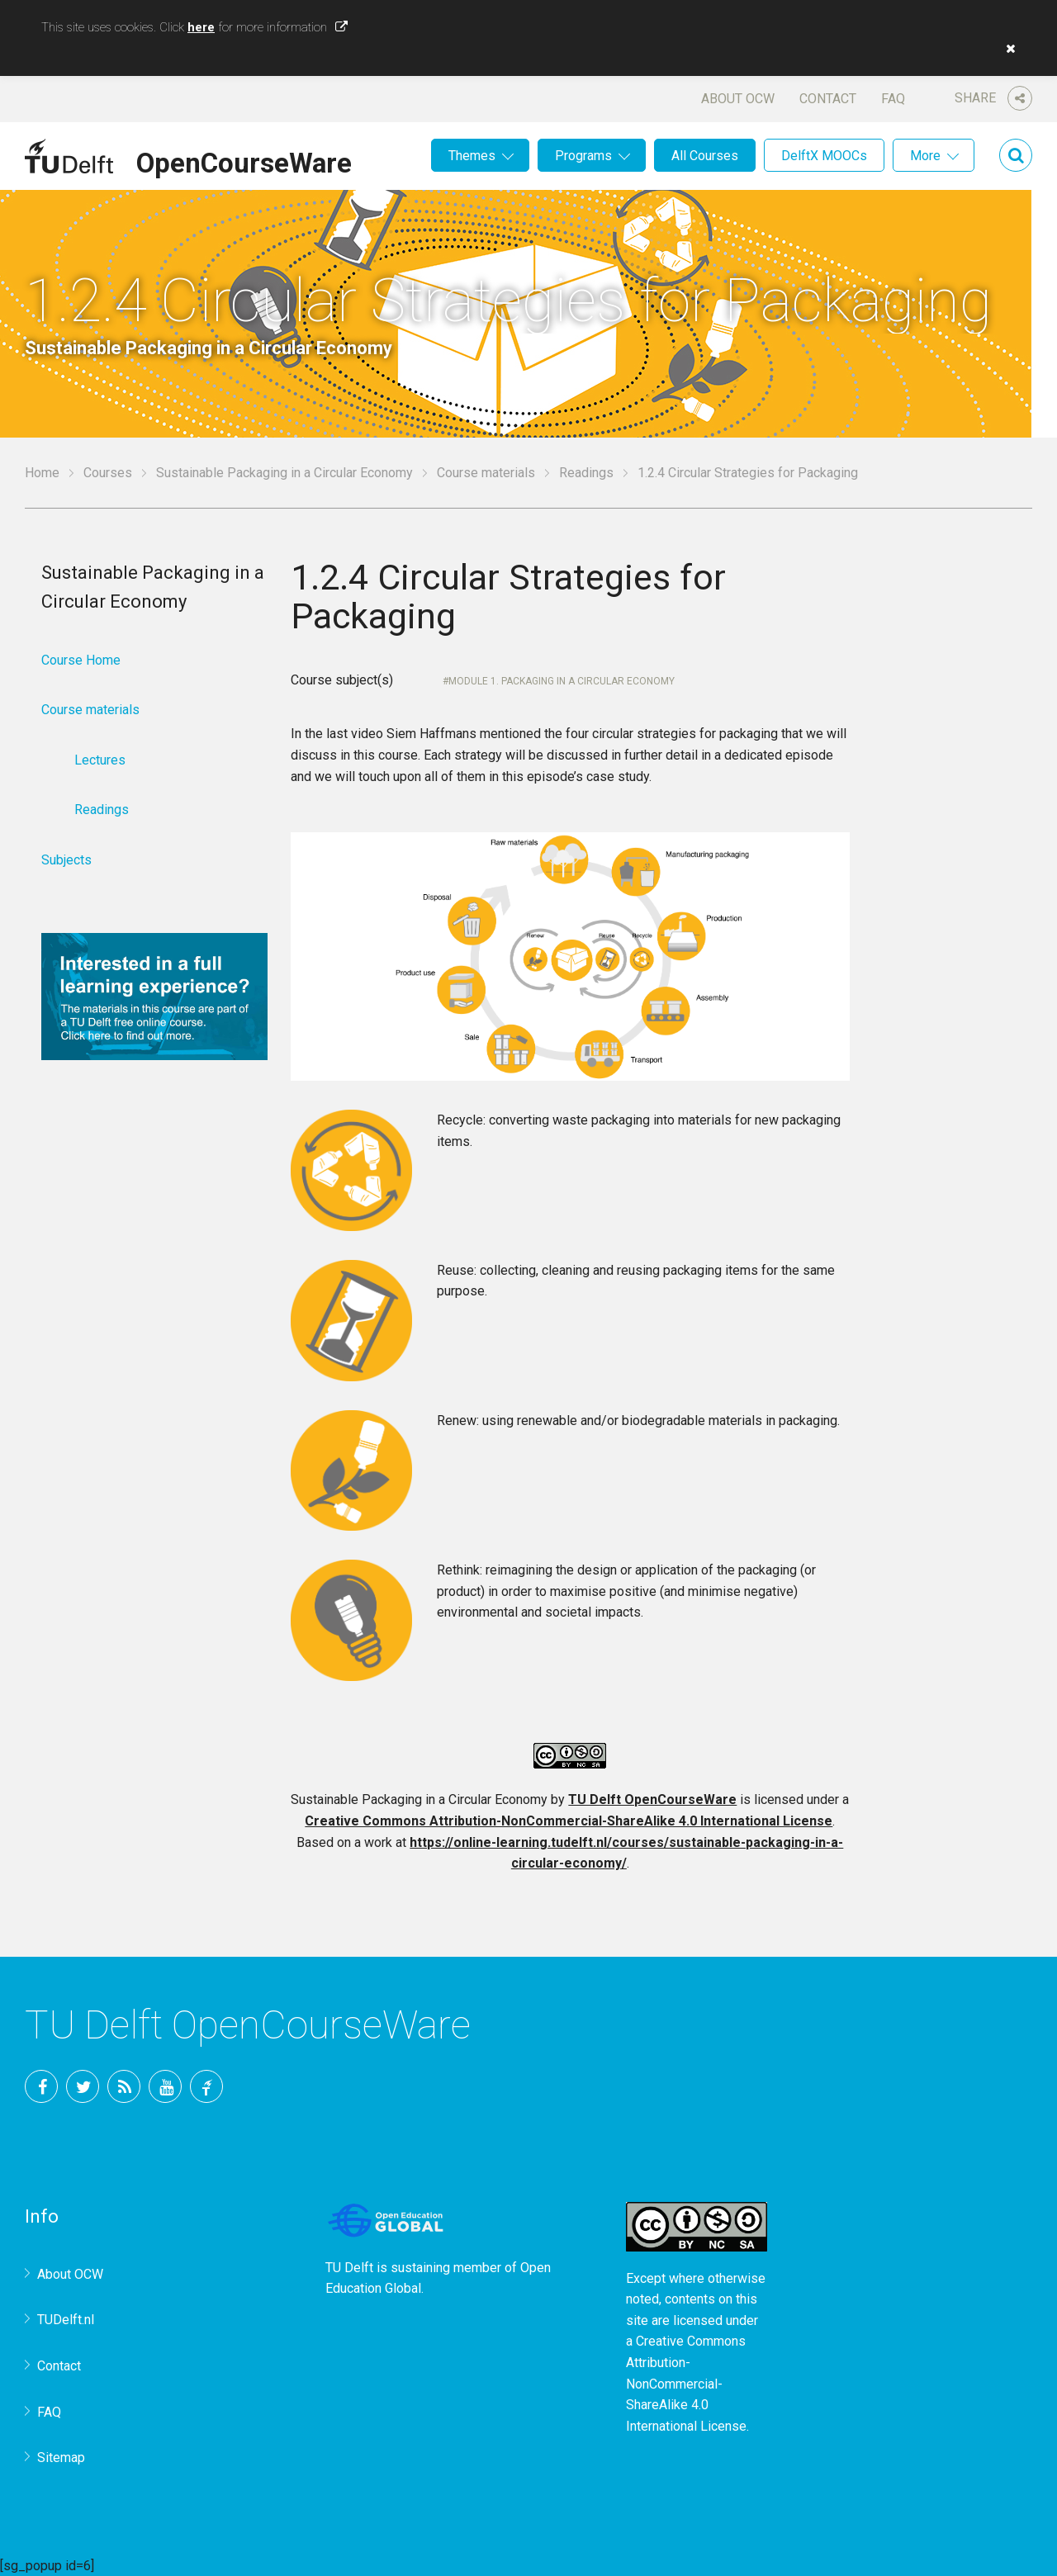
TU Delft (206, 2086)
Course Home (81, 660)
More (925, 155)
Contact (827, 99)
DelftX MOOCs (824, 155)
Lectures (100, 760)
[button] (1007, 48)
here (201, 27)
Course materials (486, 473)
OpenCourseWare (244, 160)
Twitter (82, 2086)
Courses (107, 473)
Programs (583, 155)
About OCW (738, 99)
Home (42, 473)
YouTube (165, 2086)
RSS (123, 2086)
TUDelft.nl (65, 2319)
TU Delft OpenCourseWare (652, 1799)
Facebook (41, 2086)
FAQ (893, 99)
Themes (471, 155)
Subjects (66, 860)
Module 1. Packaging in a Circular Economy (561, 681)
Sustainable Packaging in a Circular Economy (284, 473)
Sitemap (61, 2457)
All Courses (704, 155)
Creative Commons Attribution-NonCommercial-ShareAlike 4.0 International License (568, 1821)
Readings (586, 473)
